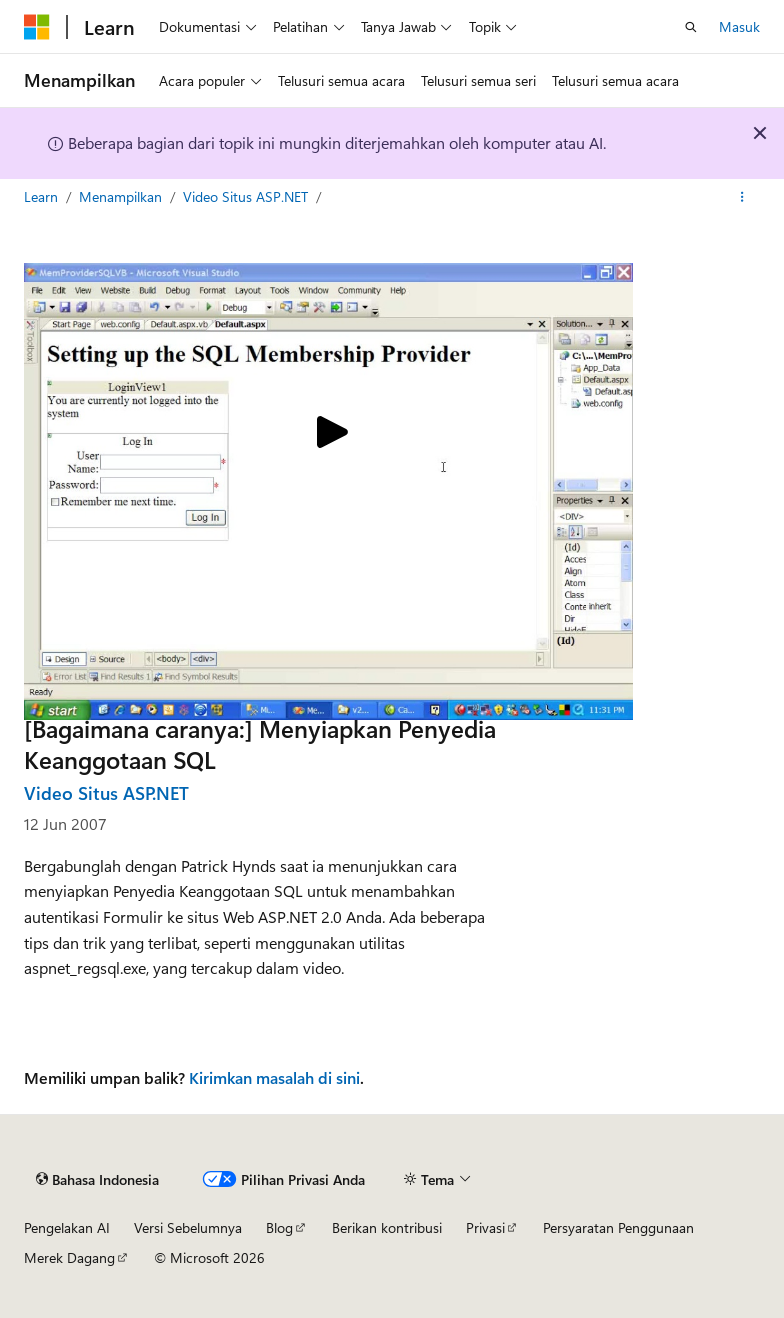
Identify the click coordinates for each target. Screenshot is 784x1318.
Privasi (485, 1227)
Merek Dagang (69, 1257)
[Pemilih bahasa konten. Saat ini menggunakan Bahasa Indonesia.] (97, 1179)
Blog (279, 1227)
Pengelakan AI (67, 1227)
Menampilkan (122, 196)
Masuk (739, 26)
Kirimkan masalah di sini (274, 1077)
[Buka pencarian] (691, 27)
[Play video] (329, 434)
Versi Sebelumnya (188, 1227)
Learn (43, 196)
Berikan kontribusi (387, 1227)
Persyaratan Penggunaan (618, 1227)
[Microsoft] (37, 27)
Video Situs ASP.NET (247, 196)
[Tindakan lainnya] (742, 197)
